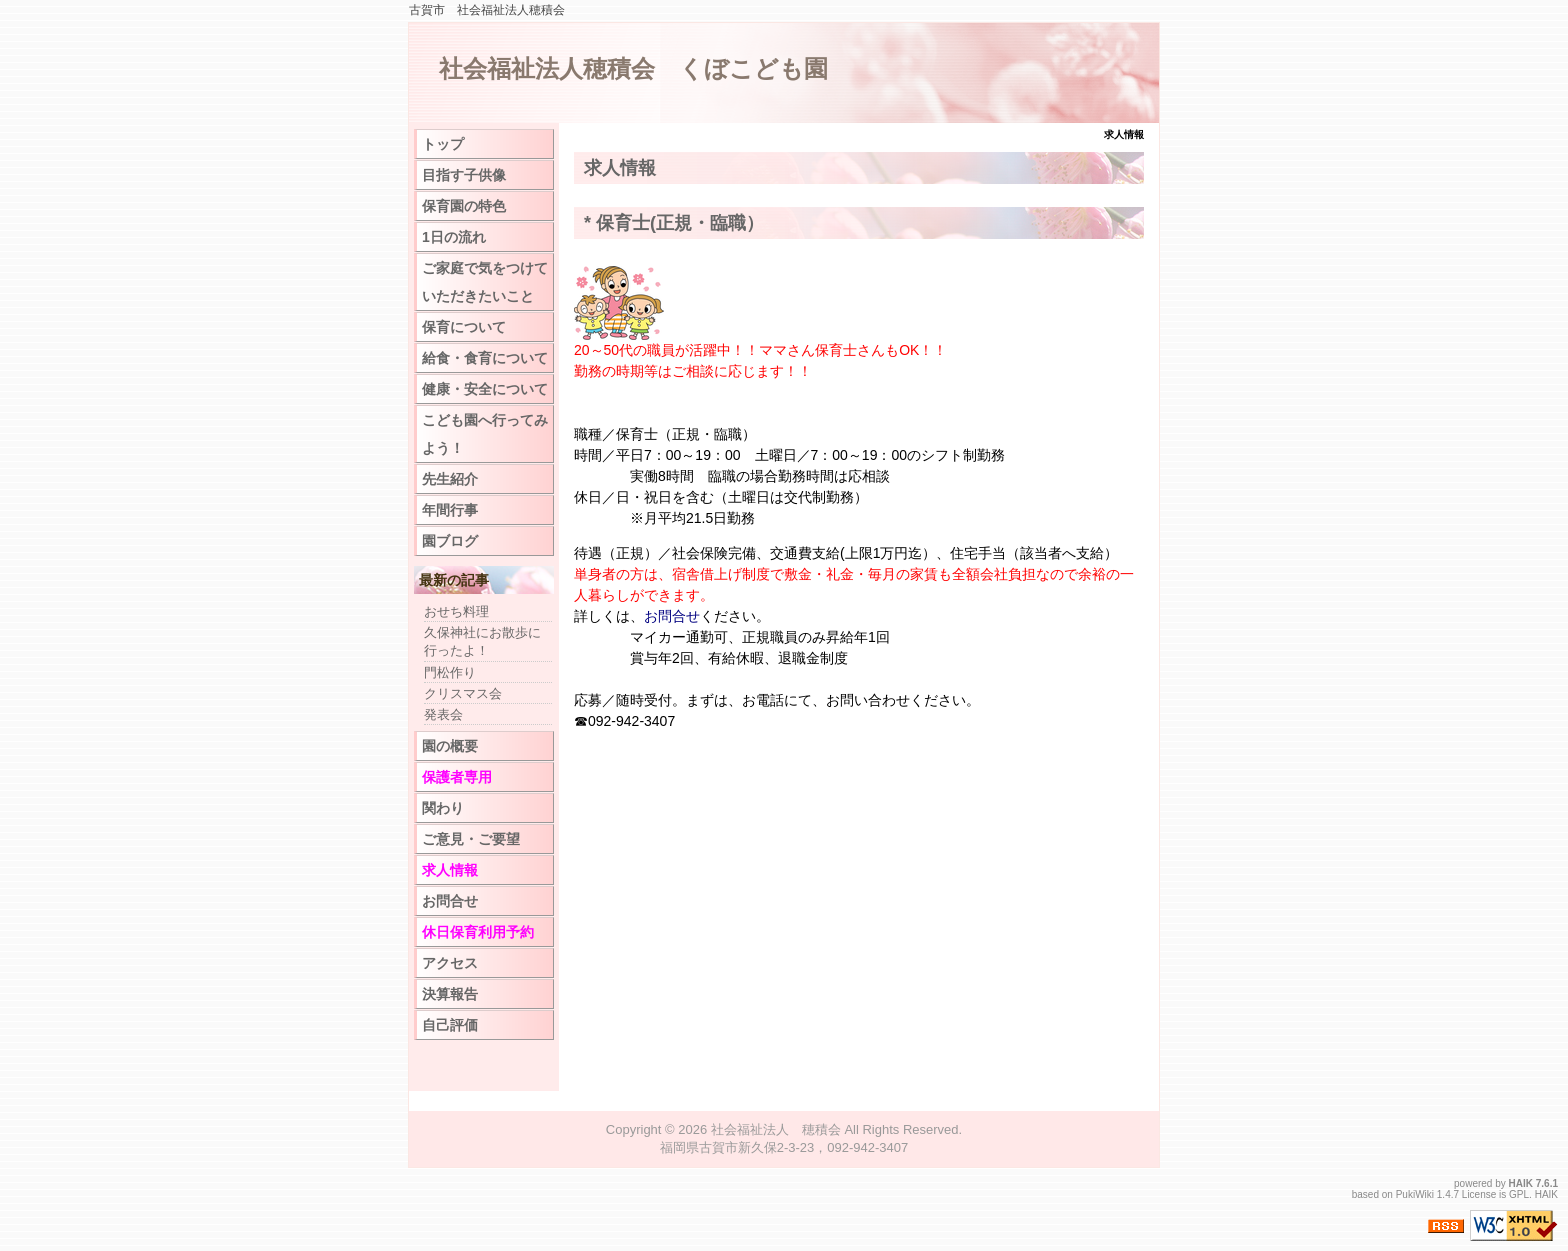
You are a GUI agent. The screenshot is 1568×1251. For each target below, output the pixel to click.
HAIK (1521, 1183)
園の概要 (450, 746)
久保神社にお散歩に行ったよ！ (482, 641)
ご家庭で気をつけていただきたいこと (485, 282)
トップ (443, 144)
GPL (1519, 1194)
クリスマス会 (463, 693)
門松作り (450, 672)
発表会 (443, 714)
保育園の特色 (464, 206)
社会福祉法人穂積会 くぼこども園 (633, 68)
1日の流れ (454, 237)
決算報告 (450, 994)
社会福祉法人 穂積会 (776, 1129)
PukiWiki (1415, 1194)
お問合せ (672, 616)
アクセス (450, 963)
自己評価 (450, 1025)
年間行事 (450, 510)
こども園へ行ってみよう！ (485, 434)
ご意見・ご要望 (471, 839)
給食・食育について (485, 358)
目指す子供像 (464, 175)
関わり (443, 808)
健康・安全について (485, 389)
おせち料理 (456, 611)
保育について (464, 327)
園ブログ (450, 541)
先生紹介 (450, 479)
